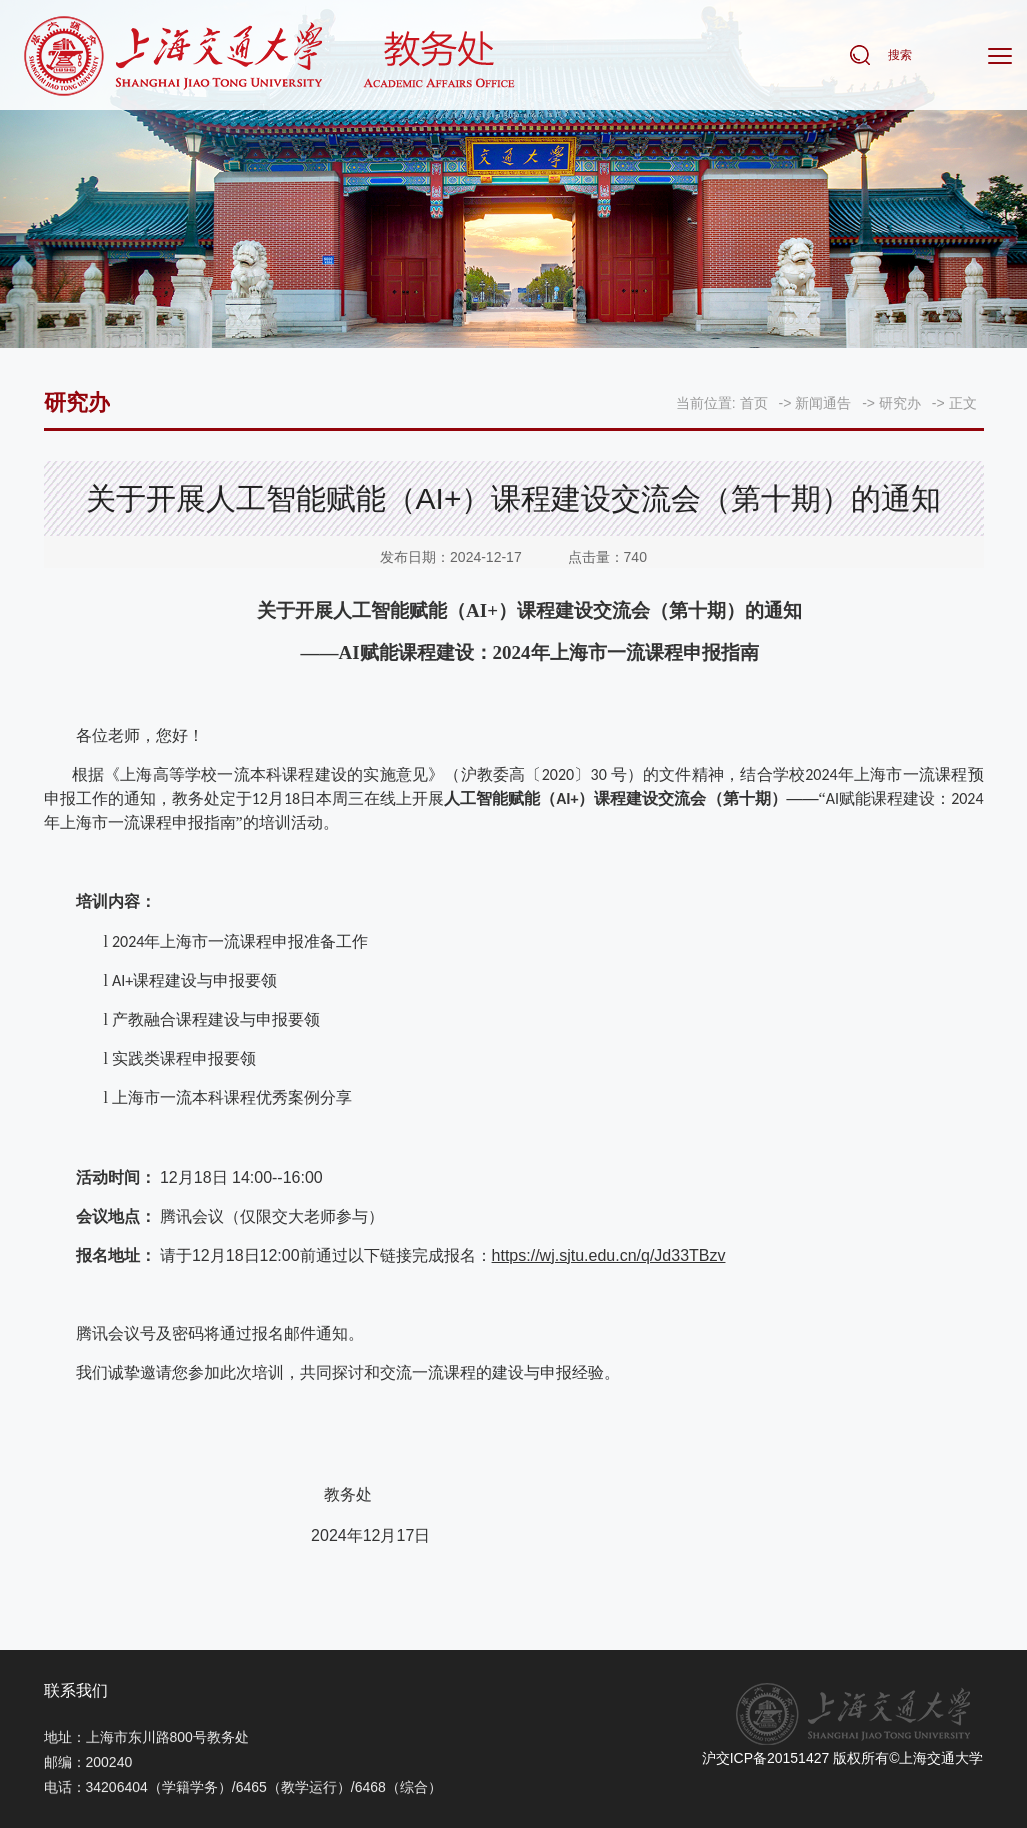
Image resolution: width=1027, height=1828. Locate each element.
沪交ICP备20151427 (766, 1758)
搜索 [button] (900, 57)
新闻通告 (823, 403)
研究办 (900, 403)
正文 (963, 403)
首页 (754, 403)
